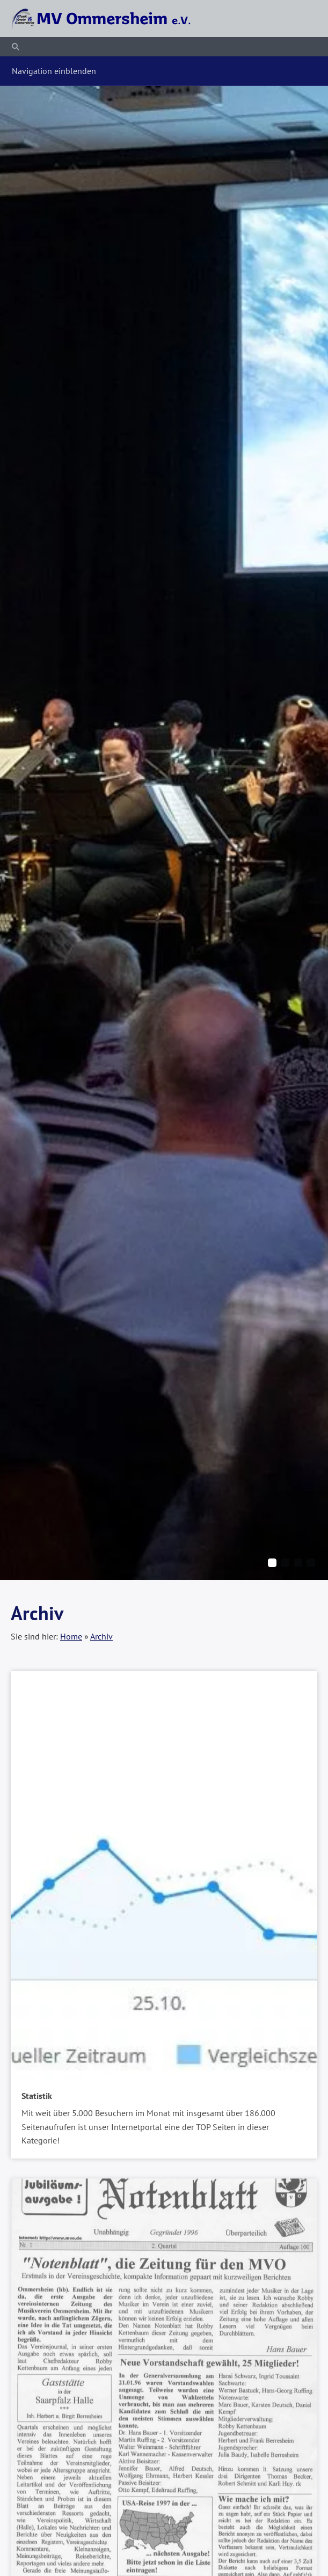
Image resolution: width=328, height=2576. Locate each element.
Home (71, 1636)
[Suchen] (164, 46)
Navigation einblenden (54, 70)
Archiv (101, 1636)
